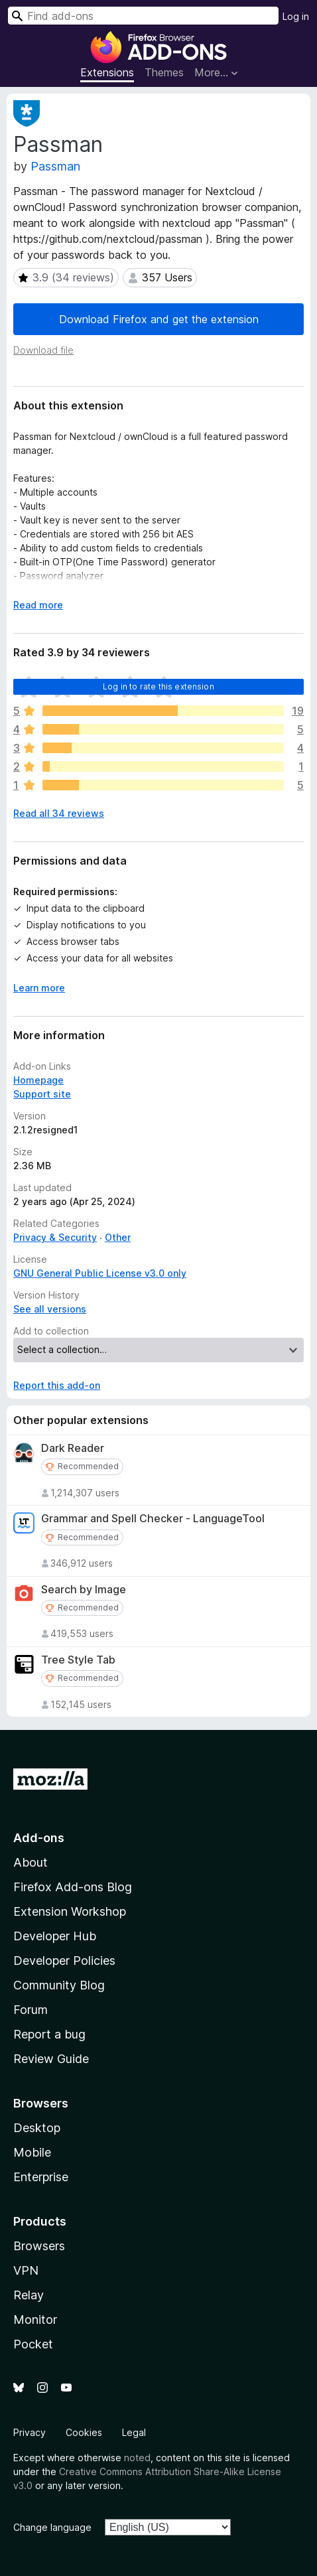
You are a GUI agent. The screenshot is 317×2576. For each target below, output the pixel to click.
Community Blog (59, 1985)
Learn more (39, 987)
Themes (164, 72)
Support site (42, 1094)
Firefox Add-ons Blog (72, 1887)
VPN (25, 2270)
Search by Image (83, 1589)
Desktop (36, 2128)
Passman (55, 166)
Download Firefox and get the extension (159, 319)
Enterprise (40, 2177)
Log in (296, 16)
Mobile (32, 2152)
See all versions (49, 1309)
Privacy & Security (55, 1237)
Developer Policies (64, 1961)
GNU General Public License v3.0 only (99, 1273)
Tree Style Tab (78, 1660)
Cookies (84, 2432)
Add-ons (38, 1838)
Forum (30, 2010)
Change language (52, 2527)
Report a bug (49, 2034)
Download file (43, 350)
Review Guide (51, 2059)
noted (137, 2457)
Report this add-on (56, 1385)
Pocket (33, 2344)
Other (118, 1237)
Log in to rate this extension (158, 686)
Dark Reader (72, 1448)
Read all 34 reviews (58, 813)
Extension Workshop (69, 1911)
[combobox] (143, 16)
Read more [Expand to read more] (38, 604)
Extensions (107, 72)
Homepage (38, 1080)
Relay (28, 2295)
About (30, 1862)
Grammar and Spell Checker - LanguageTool (153, 1518)
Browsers (39, 2246)
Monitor (35, 2319)
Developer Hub (54, 1936)
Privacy (29, 2432)
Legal (134, 2432)
